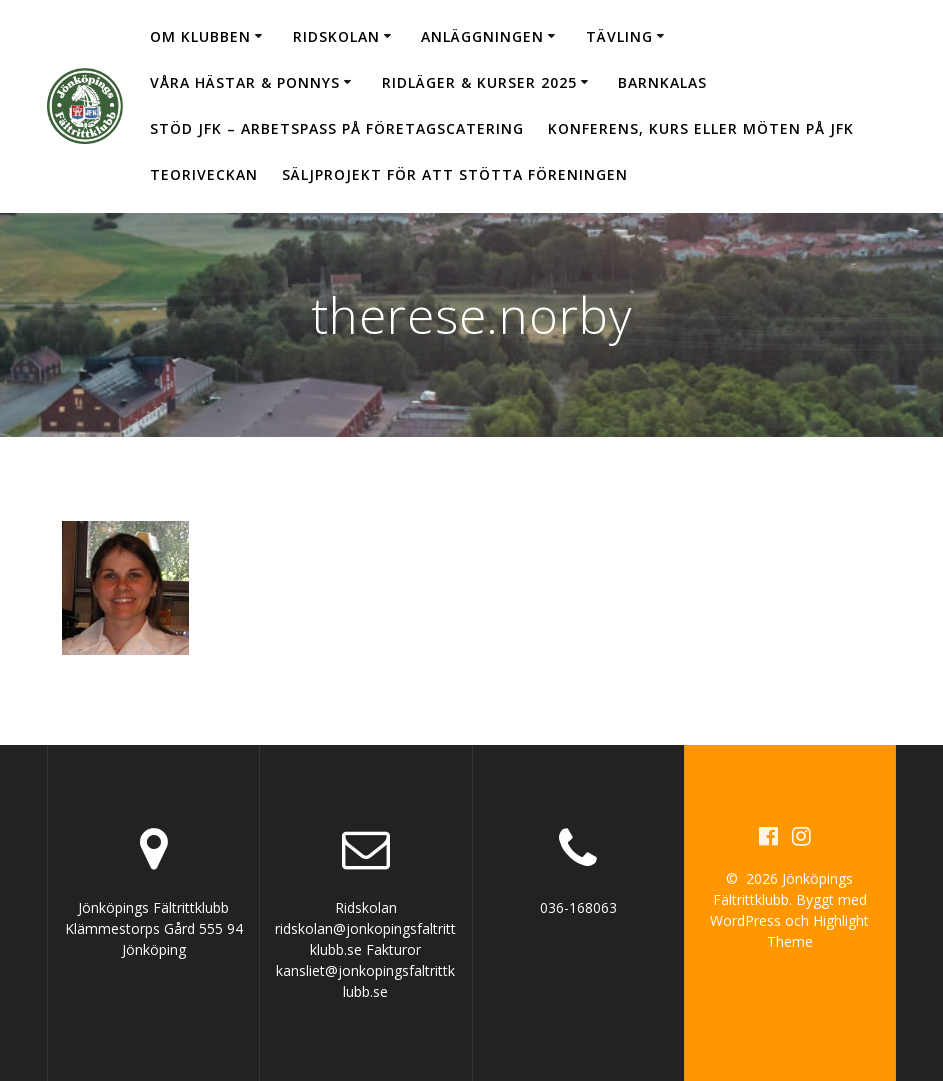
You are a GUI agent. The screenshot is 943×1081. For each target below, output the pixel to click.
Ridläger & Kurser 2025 (479, 82)
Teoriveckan (204, 174)
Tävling (619, 36)
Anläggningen (482, 36)
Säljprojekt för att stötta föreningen (455, 174)
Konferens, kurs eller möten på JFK (701, 128)
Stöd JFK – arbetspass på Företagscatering (337, 128)
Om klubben (200, 36)
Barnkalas (662, 82)
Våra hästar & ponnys (245, 82)
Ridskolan (336, 36)
